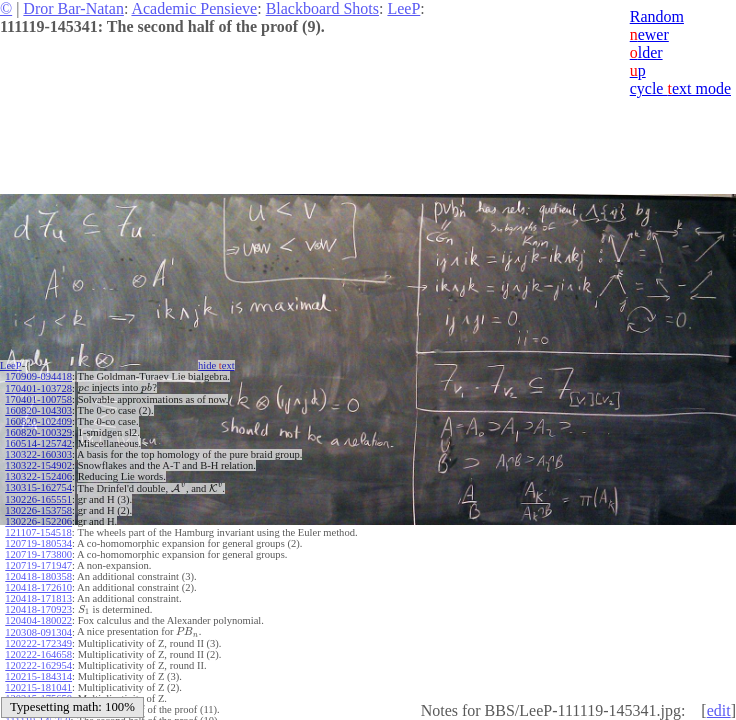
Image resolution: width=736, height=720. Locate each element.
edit (719, 710)
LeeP (403, 8)
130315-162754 (38, 487)
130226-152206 (38, 521)
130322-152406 (38, 476)
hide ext (216, 365)
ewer (649, 34)
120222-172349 (38, 643)
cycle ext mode (680, 88)
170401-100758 (38, 399)
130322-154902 (38, 465)
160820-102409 (38, 421)
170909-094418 (38, 376)
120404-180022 (38, 620)
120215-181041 (38, 687)
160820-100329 (38, 432)
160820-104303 (38, 410)
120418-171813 (38, 598)
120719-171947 (38, 565)
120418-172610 (38, 587)
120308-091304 (38, 632)
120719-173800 (38, 554)
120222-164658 (38, 654)
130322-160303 (38, 454)
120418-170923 (38, 609)
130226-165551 (38, 499)
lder (646, 52)
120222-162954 (38, 665)
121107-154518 (38, 532)
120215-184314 (38, 676)
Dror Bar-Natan (73, 8)
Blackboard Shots (322, 8)
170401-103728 (38, 388)
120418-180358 (38, 576)
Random (657, 16)
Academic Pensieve (194, 8)
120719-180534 (38, 543)
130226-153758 (38, 510)
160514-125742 (38, 443)
